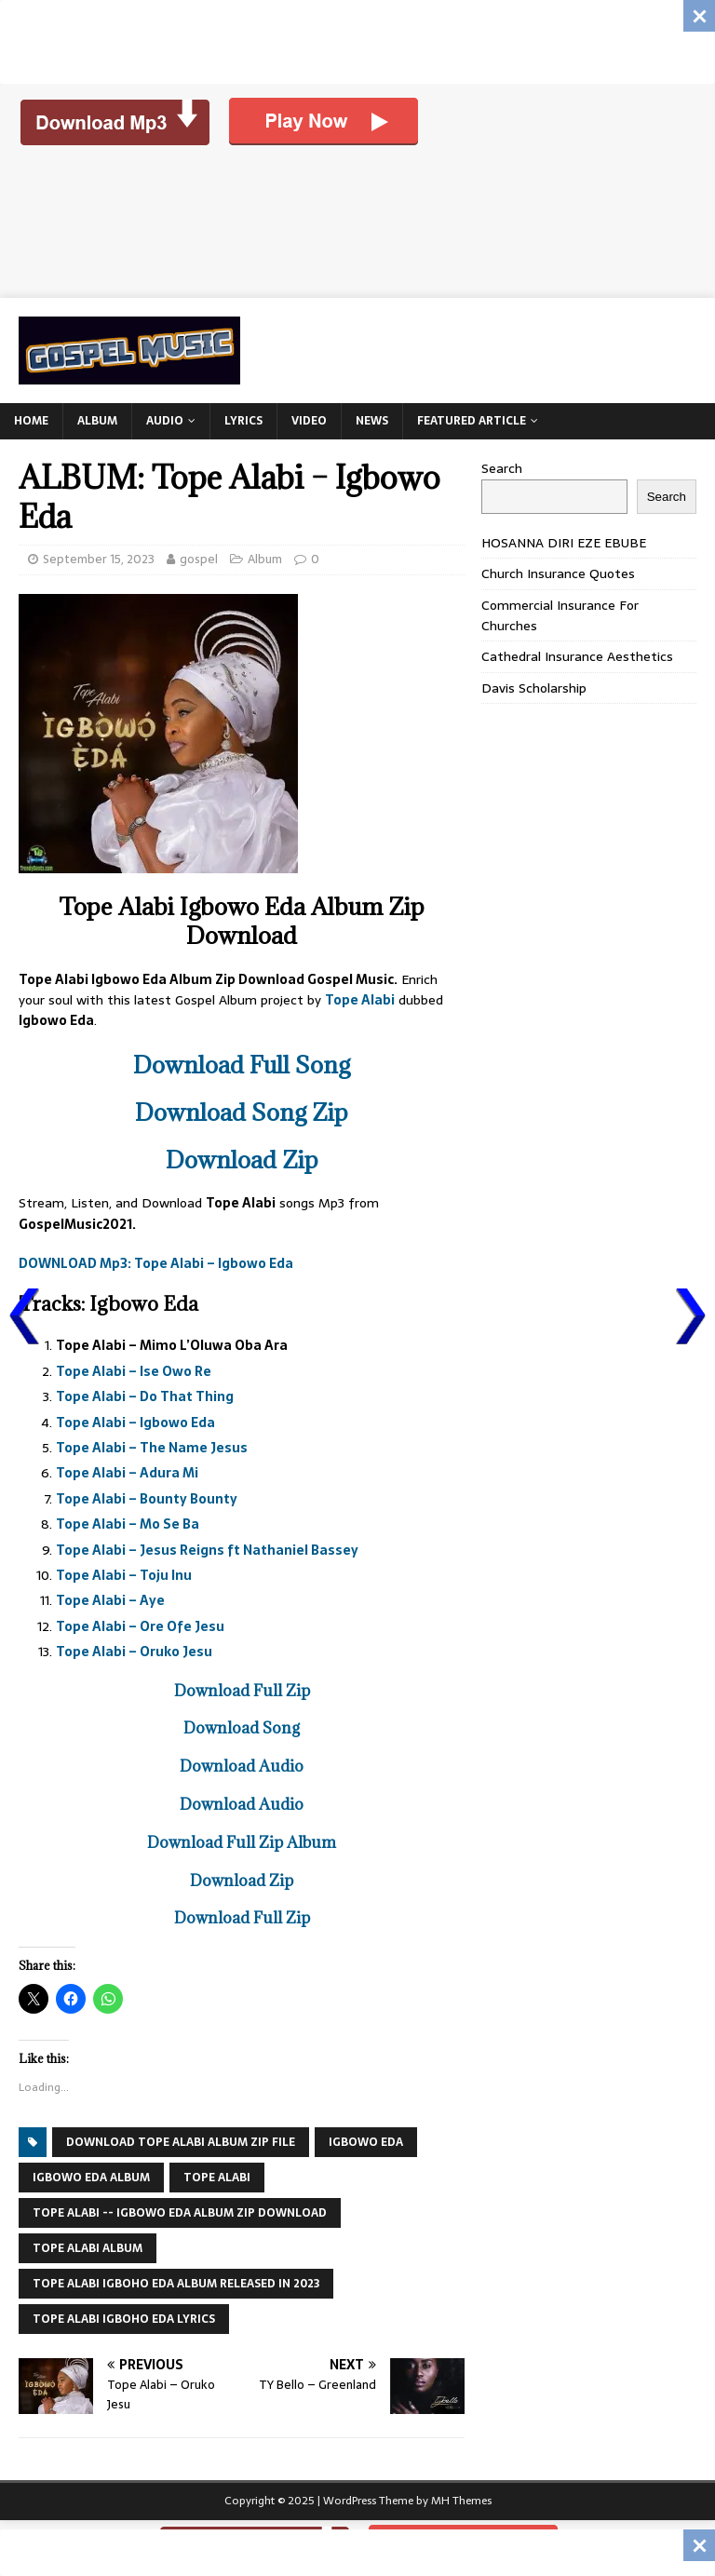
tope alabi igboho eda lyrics (124, 2319)
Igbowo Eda (366, 2142)
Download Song (241, 1728)
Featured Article (471, 420)
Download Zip (242, 1159)
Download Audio (242, 1766)
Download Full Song (241, 1064)
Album (97, 420)
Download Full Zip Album (241, 1842)
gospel (199, 559)
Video (309, 420)
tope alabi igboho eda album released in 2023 (176, 2283)
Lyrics (243, 420)
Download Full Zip (242, 1690)
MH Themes (461, 2500)
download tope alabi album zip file (180, 2142)
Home (31, 420)
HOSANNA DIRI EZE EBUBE (563, 543)
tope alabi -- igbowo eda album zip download (180, 2213)
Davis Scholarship (534, 688)
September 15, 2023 (99, 559)
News (372, 420)
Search (501, 468)
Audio (164, 420)
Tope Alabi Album (87, 2248)
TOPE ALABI (216, 2177)
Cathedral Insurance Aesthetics (577, 656)
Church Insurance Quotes (558, 573)
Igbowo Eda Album (91, 2177)
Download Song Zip (241, 1112)
